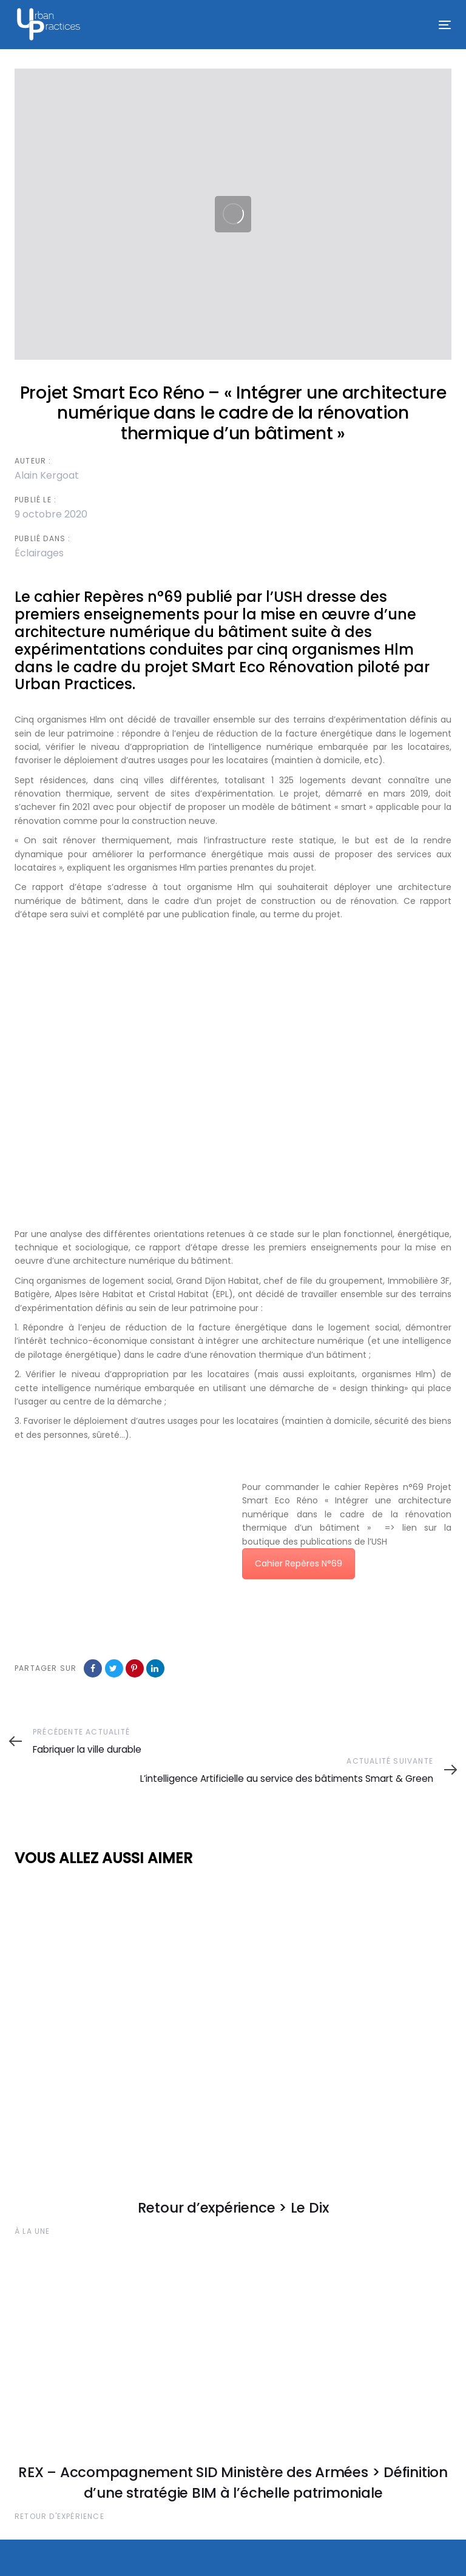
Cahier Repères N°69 (298, 1563)
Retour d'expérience (59, 2516)
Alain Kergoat (47, 475)
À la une (32, 2231)
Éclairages (39, 553)
